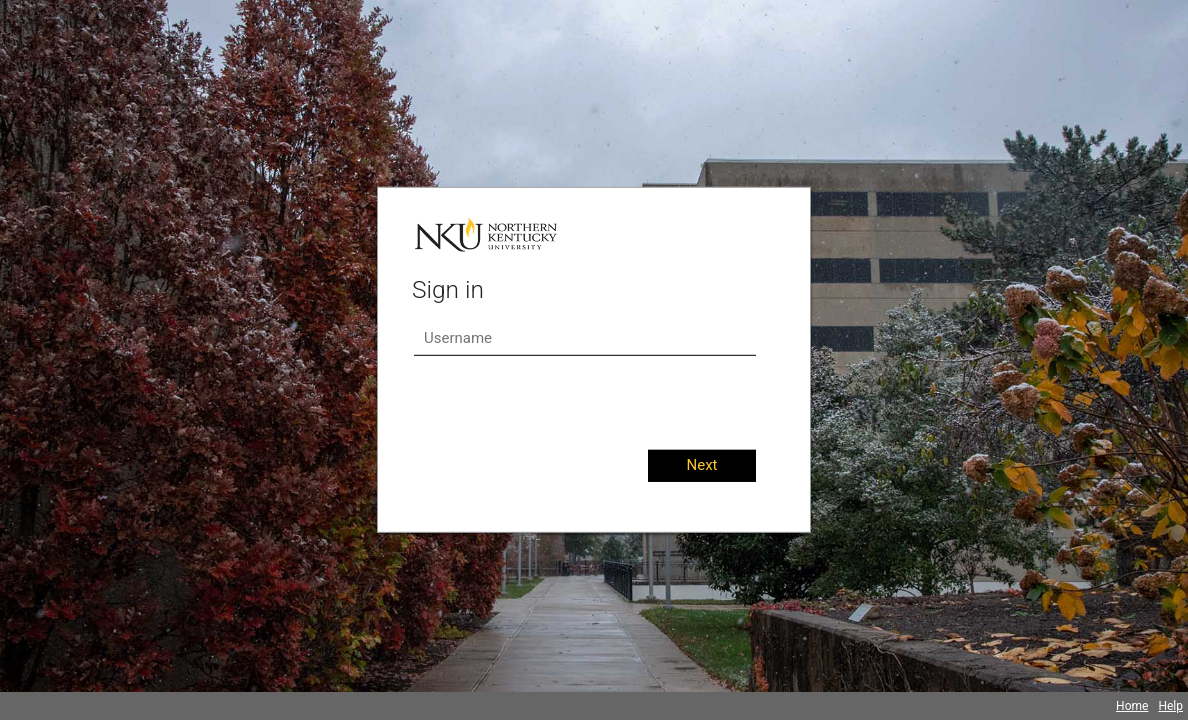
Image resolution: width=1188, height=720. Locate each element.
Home (1132, 706)
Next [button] (701, 465)
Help (1170, 706)
